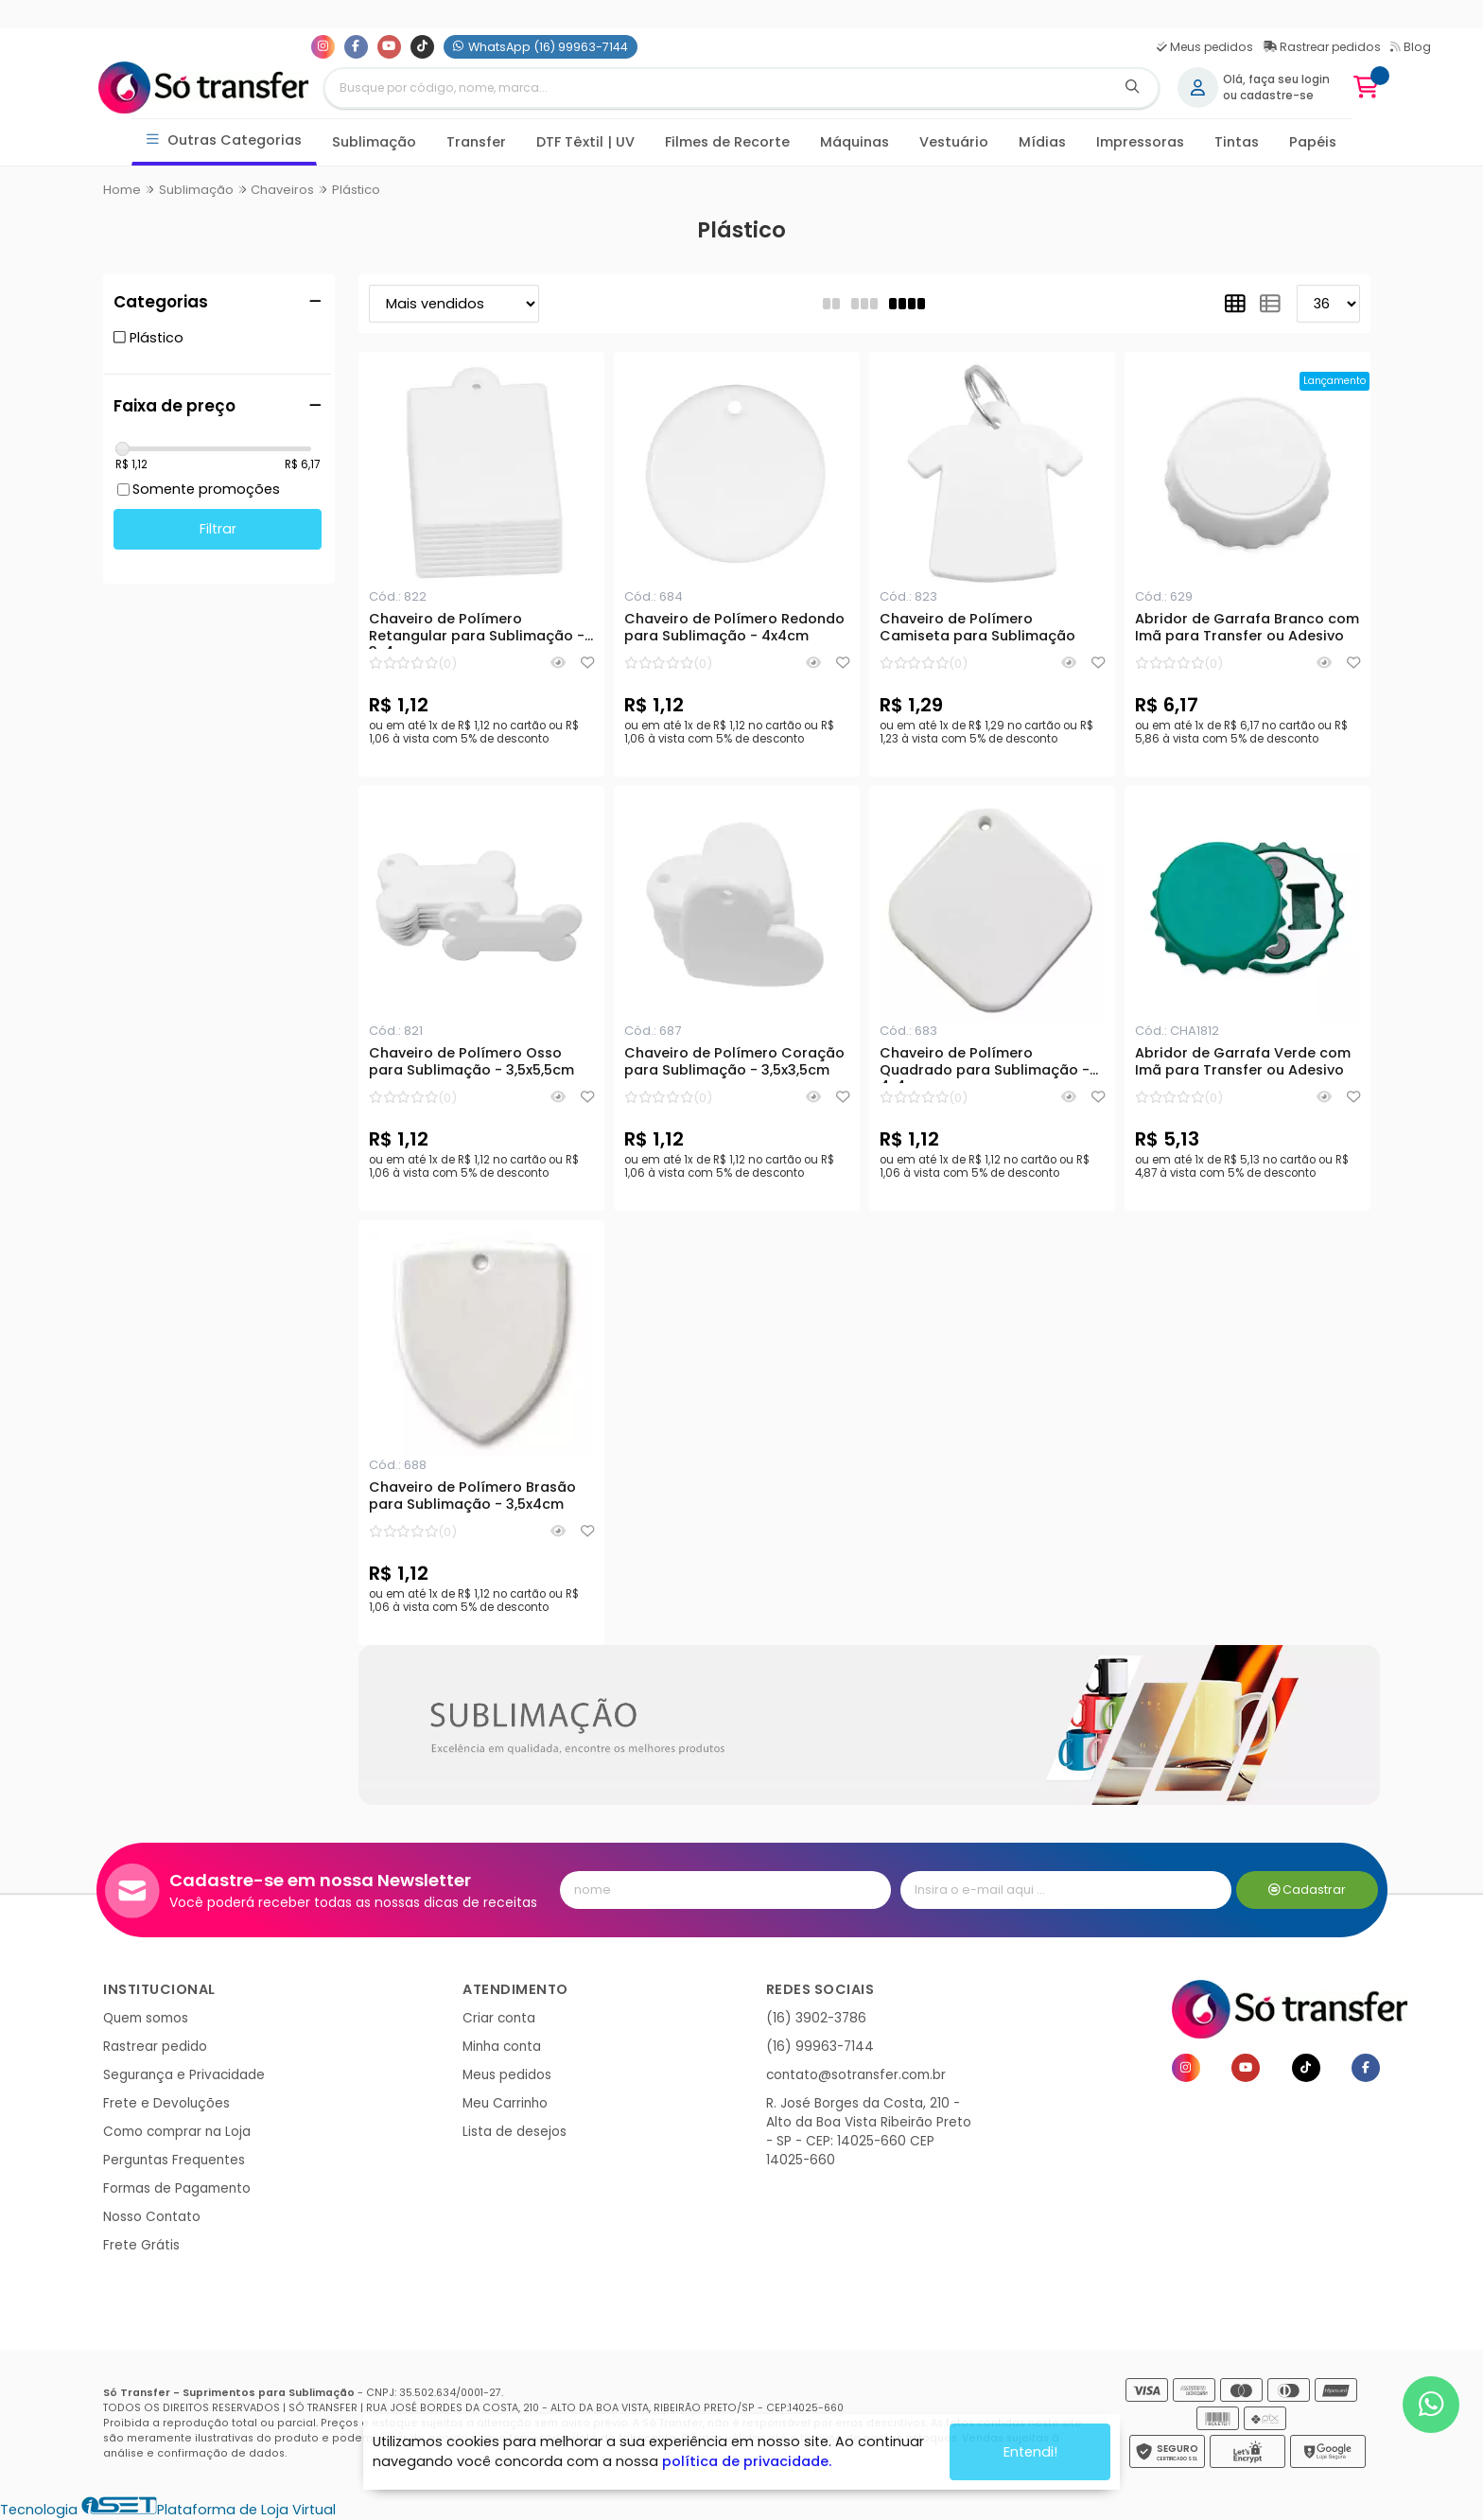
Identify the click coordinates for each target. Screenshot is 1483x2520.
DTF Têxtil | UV (585, 141)
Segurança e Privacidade (184, 2075)
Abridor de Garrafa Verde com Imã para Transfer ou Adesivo (1243, 1062)
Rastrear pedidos (1322, 47)
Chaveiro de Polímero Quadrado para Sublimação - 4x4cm (985, 1064)
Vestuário (953, 141)
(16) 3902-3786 (816, 2018)
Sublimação (374, 141)
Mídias (1042, 141)
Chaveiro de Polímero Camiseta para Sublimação (977, 628)
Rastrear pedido (155, 2047)
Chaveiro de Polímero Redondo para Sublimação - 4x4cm (734, 628)
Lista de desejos (514, 2132)
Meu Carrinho (505, 2103)
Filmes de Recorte (727, 141)
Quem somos (145, 2018)
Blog (1410, 47)
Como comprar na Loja (177, 2132)
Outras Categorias (225, 140)
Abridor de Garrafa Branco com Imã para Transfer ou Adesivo (1247, 628)
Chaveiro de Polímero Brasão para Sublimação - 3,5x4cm (472, 1496)
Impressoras (1140, 141)
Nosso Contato (152, 2217)
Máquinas (854, 141)
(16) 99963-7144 (820, 2047)
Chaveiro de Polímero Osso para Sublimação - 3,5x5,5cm (471, 1062)
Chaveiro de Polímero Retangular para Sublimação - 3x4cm (476, 630)
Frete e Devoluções (166, 2103)
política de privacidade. (746, 2461)
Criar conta (498, 2018)
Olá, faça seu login (1276, 79)
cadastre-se (1277, 95)
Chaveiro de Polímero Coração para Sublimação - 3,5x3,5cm (734, 1062)
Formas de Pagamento (177, 2188)
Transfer (476, 141)
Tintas (1236, 141)
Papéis (1312, 141)
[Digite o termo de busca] (716, 88)
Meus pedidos (1205, 47)
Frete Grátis (141, 2245)
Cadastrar (1307, 1889)
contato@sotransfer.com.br (856, 2075)
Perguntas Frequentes (174, 2160)
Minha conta (501, 2047)
